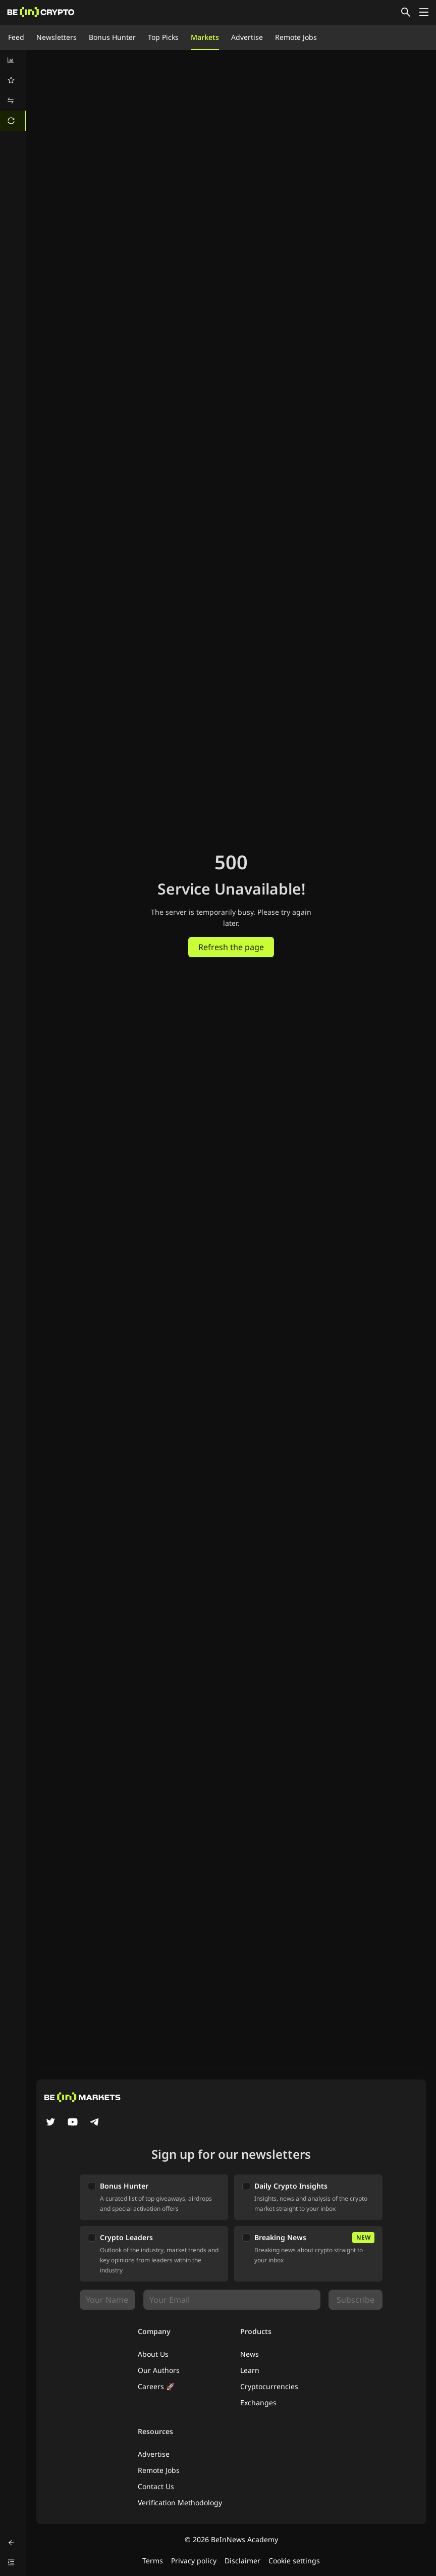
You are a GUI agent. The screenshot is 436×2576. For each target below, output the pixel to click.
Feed (16, 37)
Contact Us (156, 2486)
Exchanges (258, 2402)
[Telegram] (95, 2123)
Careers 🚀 (156, 2386)
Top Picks (163, 37)
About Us (153, 2354)
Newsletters (56, 37)
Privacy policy (193, 2560)
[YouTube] (73, 2123)
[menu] (13, 90)
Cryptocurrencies (269, 2386)
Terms (152, 2560)
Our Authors (159, 2370)
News (249, 2354)
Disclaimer (242, 2560)
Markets (205, 37)
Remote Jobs (296, 37)
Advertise (247, 37)
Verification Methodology (180, 2502)
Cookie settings (294, 2560)
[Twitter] (50, 2123)
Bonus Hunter (112, 37)
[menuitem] (13, 60)
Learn (249, 2370)
